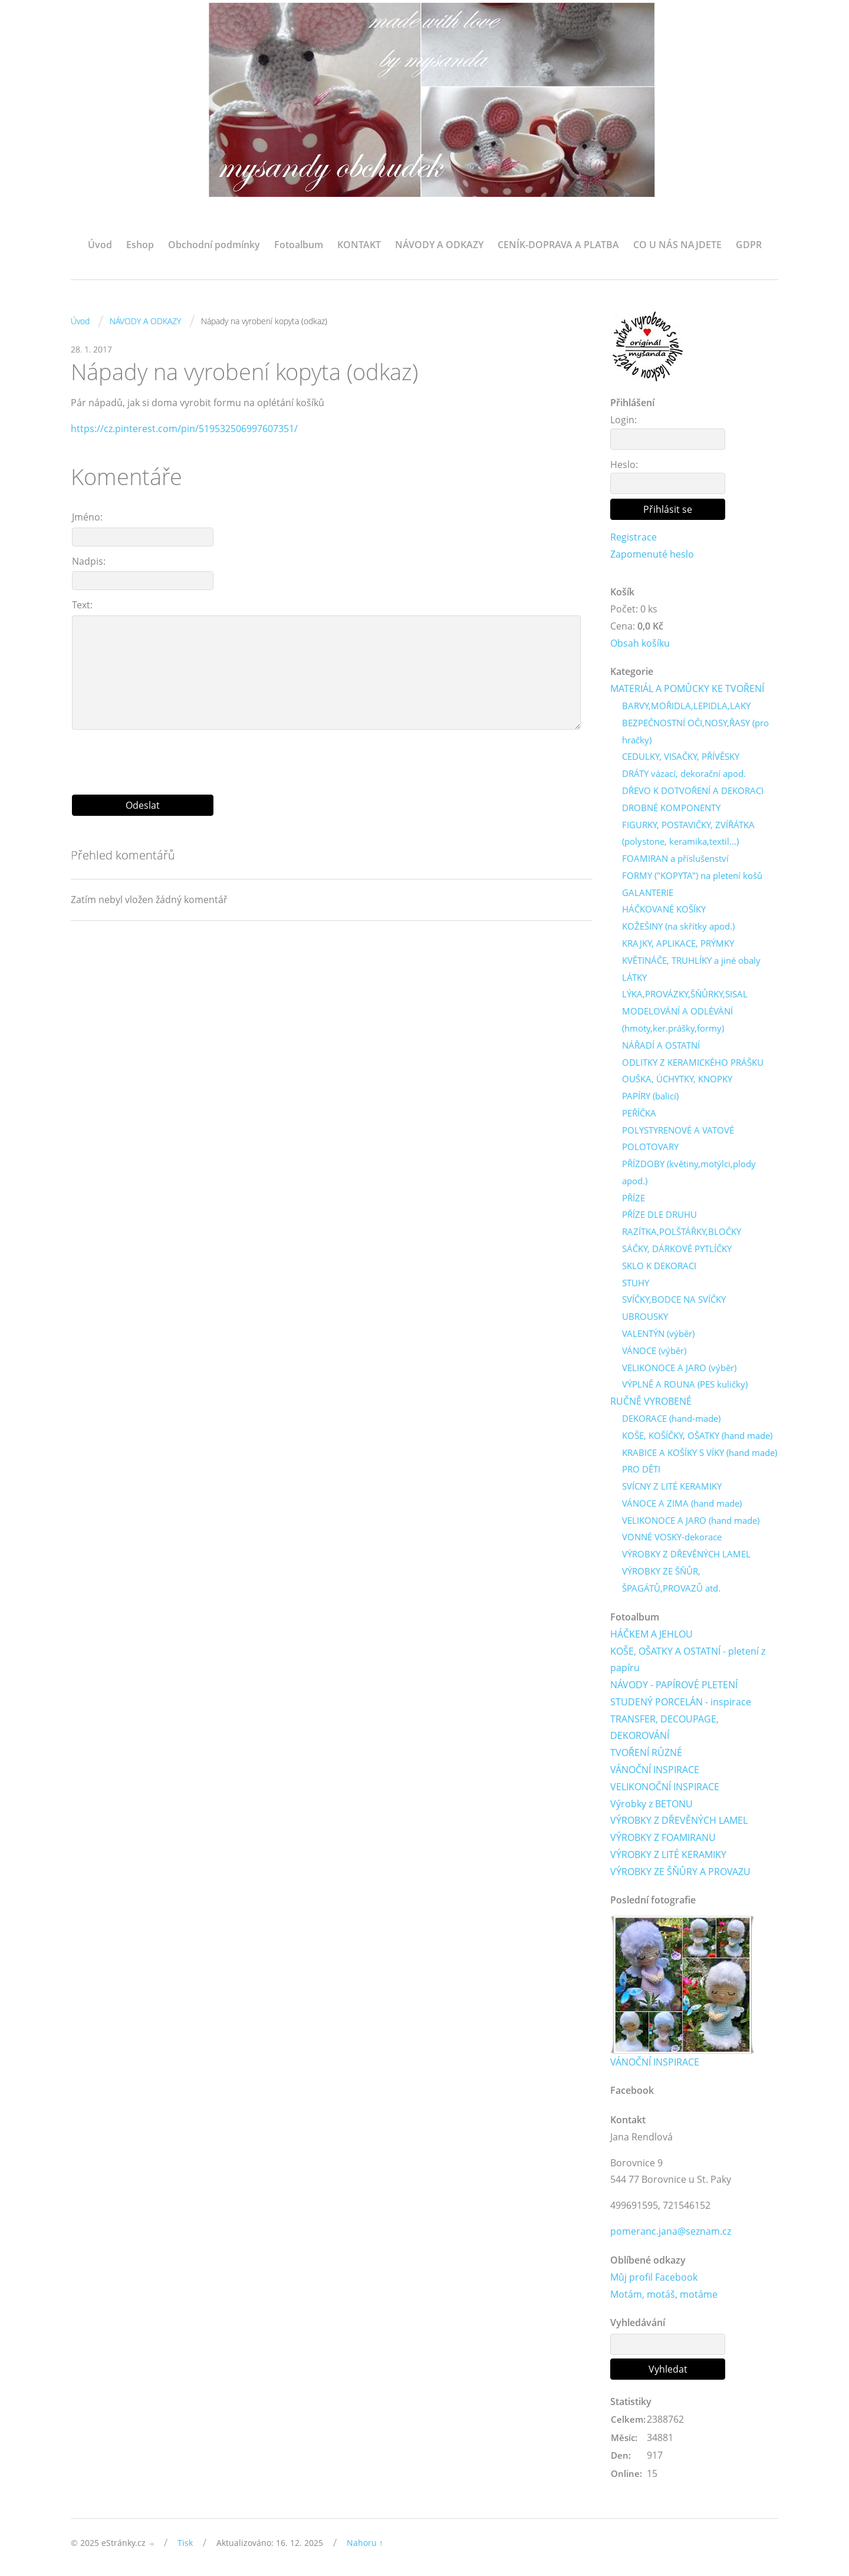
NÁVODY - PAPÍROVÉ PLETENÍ (674, 1685)
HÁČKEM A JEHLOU (651, 1634)
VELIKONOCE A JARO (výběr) (679, 1368)
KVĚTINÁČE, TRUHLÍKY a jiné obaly (691, 960)
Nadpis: (89, 561)
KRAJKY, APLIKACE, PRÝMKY (678, 944)
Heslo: (624, 464)
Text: (82, 605)
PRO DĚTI (641, 1469)
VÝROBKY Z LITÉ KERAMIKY (668, 1855)
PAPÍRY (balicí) (650, 1096)
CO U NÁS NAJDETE (677, 244)
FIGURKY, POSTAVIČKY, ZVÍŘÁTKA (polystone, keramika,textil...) (688, 833)
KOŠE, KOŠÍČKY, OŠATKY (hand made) (697, 1436)
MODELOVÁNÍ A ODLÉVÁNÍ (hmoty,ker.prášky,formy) (677, 1020)
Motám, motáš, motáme (664, 2294)
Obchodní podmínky (214, 244)
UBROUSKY (645, 1317)
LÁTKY (634, 977)
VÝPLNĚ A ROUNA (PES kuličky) (685, 1385)
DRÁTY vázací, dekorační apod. (684, 774)
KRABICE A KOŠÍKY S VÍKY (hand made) (699, 1453)
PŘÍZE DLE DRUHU (659, 1215)
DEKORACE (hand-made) (671, 1419)
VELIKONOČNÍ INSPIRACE (664, 1787)
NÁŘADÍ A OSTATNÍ (661, 1045)
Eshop (140, 244)
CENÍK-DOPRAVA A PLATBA (558, 244)
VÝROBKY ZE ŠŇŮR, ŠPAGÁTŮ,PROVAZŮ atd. (671, 1580)
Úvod (100, 244)
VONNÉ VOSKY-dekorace (672, 1538)
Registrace (633, 537)
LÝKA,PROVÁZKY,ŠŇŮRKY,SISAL (685, 994)
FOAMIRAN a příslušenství (675, 859)
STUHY (635, 1283)
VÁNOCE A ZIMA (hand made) (682, 1504)
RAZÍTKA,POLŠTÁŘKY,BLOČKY (681, 1232)
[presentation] (332, 757)
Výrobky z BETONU (651, 1804)
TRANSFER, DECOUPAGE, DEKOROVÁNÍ (664, 1728)
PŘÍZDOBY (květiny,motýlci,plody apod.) (689, 1172)
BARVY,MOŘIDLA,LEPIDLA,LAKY (686, 706)
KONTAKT (359, 244)
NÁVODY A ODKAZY (439, 244)
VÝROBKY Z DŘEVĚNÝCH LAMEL (686, 1554)
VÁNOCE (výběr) (654, 1351)
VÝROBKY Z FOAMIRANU (663, 1838)
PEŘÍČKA (639, 1113)
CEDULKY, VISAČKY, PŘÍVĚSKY (680, 757)
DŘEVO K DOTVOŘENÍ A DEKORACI (693, 791)
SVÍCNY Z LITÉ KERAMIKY (672, 1487)
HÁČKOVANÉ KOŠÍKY (664, 909)
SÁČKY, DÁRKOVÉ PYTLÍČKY (677, 1249)
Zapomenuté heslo (652, 554)
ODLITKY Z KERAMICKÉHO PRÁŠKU (693, 1062)
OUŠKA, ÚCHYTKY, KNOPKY (677, 1079)
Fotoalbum (298, 244)
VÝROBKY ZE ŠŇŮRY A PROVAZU (680, 1872)
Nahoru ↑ (365, 2543)
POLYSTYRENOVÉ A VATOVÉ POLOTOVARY (678, 1138)
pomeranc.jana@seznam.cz (670, 2231)
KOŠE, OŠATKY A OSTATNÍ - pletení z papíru (687, 1660)
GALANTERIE (647, 892)
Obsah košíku (640, 643)
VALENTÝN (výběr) (658, 1334)
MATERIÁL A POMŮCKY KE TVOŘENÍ (687, 689)
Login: (623, 419)
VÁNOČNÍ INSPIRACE (654, 1770)
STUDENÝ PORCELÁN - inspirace (680, 1702)
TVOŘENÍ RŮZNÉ (646, 1753)
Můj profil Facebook (653, 2277)
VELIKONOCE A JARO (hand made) (690, 1521)
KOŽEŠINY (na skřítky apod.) (678, 927)
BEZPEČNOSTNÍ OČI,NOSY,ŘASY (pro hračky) (695, 731)
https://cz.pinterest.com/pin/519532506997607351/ (184, 428)
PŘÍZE (633, 1198)
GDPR (749, 244)
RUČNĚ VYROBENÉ (651, 1401)
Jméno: (87, 516)
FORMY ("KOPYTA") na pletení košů (692, 876)
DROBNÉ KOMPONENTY (671, 807)
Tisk (185, 2543)
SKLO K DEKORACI (659, 1266)
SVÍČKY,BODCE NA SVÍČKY (674, 1300)
